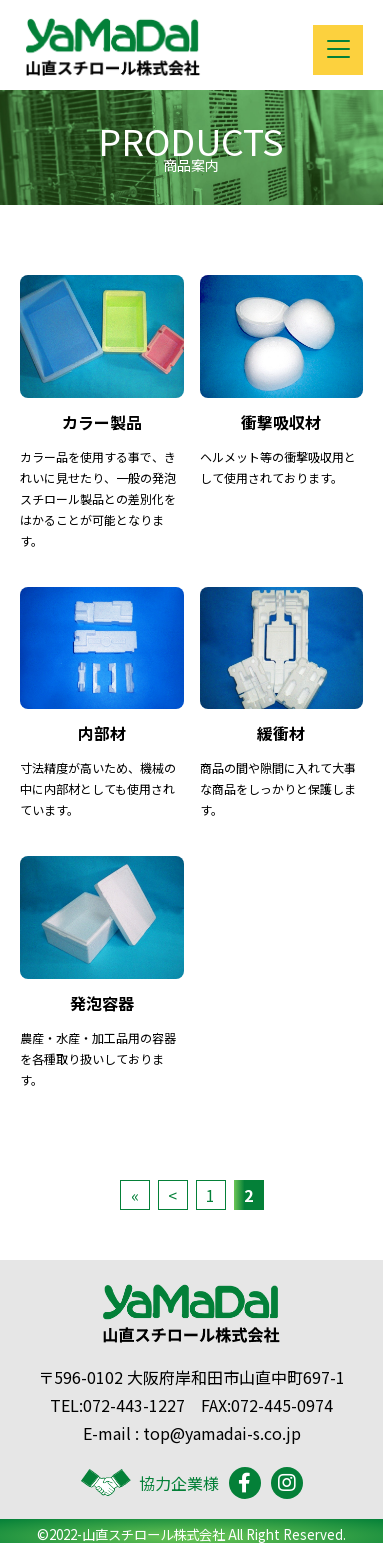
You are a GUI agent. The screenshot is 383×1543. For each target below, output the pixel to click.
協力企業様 (150, 1483)
